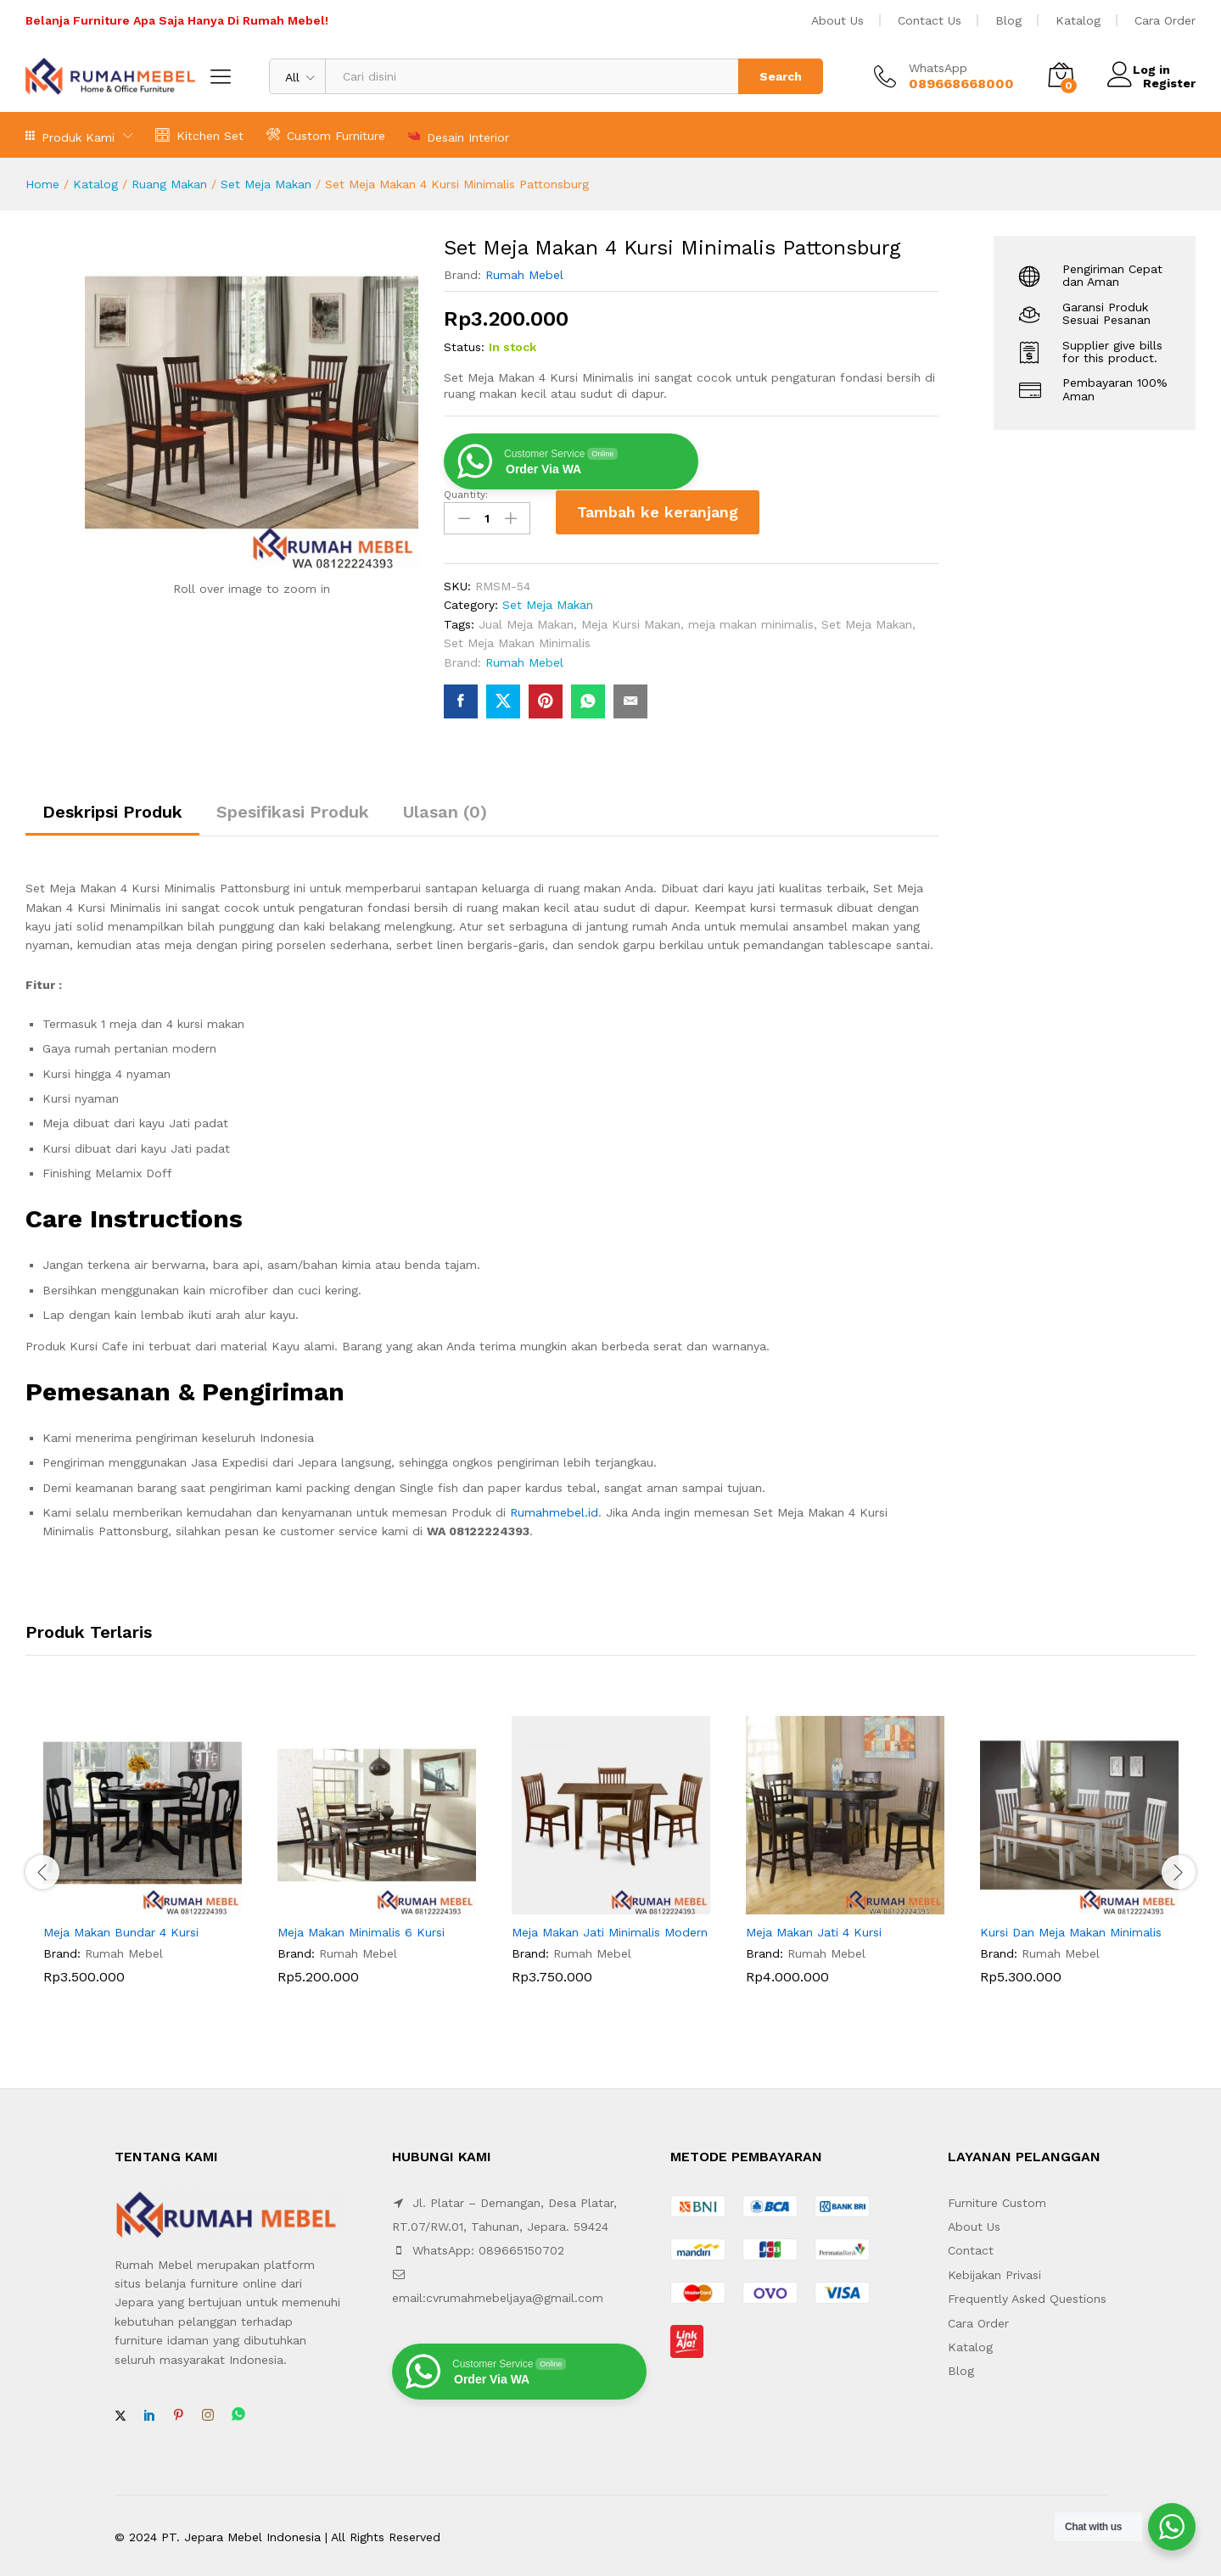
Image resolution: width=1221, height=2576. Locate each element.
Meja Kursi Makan (631, 620)
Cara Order (1165, 20)
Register (1169, 83)
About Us (837, 20)
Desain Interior (458, 135)
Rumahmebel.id (554, 1509)
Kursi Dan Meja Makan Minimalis (1071, 1928)
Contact (971, 2247)
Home (42, 184)
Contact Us (929, 20)
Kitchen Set (199, 134)
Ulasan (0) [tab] (445, 808)
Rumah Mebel (524, 275)
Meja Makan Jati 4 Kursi (814, 1928)
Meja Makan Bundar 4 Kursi (121, 1928)
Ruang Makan (169, 184)
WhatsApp (938, 68)
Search (780, 76)
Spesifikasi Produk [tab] (292, 808)
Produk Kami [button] (70, 135)
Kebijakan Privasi (994, 2271)
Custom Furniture (325, 134)
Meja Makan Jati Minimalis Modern (610, 1928)
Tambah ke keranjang (657, 512)
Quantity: (466, 494)
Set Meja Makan (266, 184)
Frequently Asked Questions (1027, 2295)
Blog (1008, 20)
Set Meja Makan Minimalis (517, 639)
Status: (464, 347)
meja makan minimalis (751, 620)
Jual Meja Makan (526, 620)
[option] (142, 1858)
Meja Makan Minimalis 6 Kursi (361, 1928)
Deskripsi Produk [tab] (112, 808)
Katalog (1078, 20)
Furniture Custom (997, 2198)
